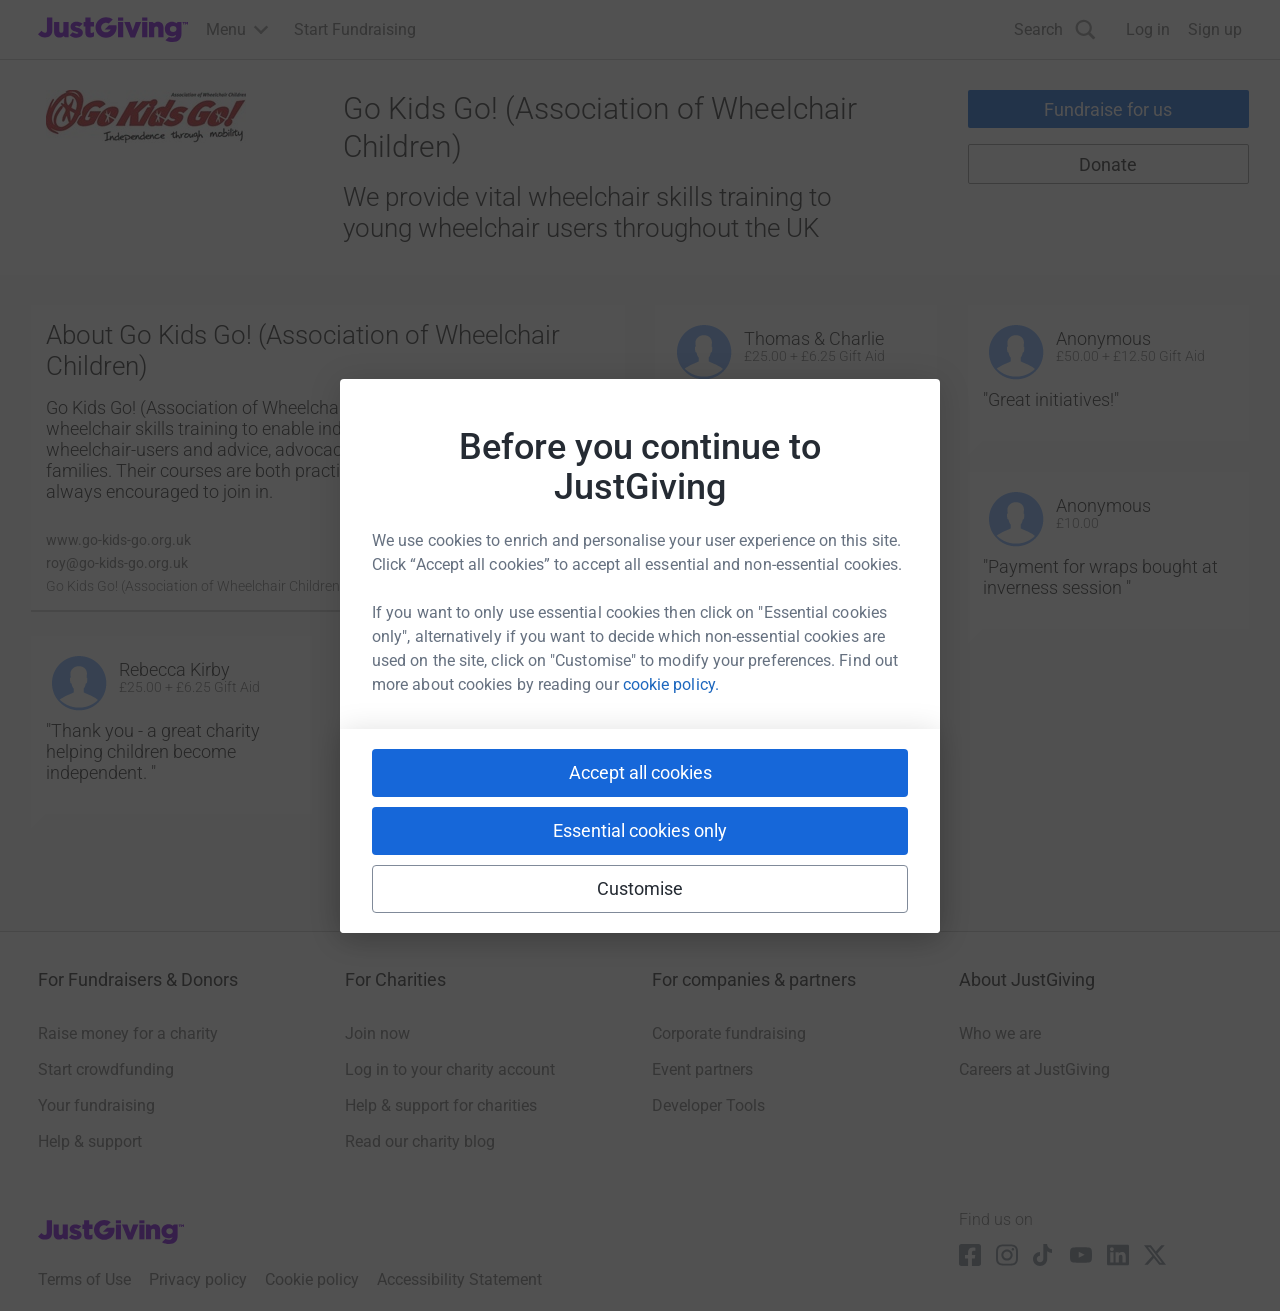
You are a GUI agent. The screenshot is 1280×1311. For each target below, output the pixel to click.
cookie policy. (671, 684)
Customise (640, 888)
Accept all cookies (640, 772)
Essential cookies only (640, 830)
